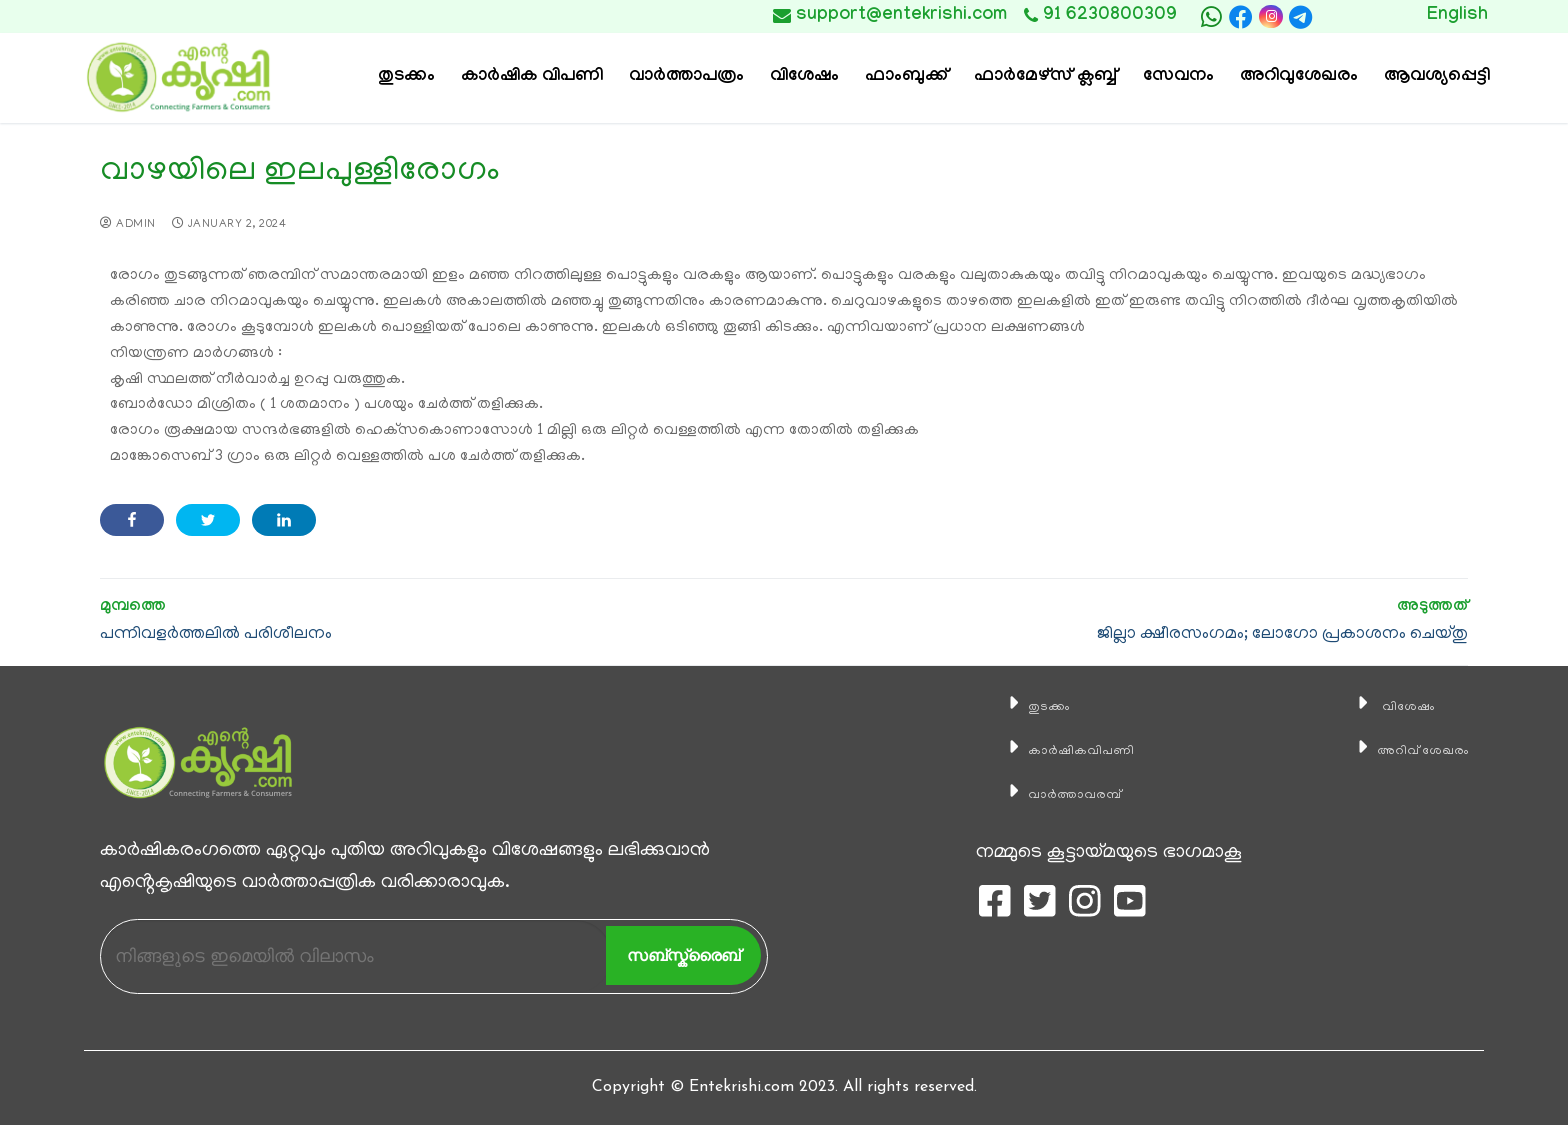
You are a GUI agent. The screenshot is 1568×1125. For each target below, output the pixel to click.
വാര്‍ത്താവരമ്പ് (1053, 794)
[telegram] (1301, 17)
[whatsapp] (1211, 17)
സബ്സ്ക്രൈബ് (683, 955)
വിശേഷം (1380, 706)
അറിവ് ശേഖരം (1403, 750)
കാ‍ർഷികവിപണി (1061, 750)
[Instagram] (1270, 16)
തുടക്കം (1019, 706)
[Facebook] (1241, 17)
